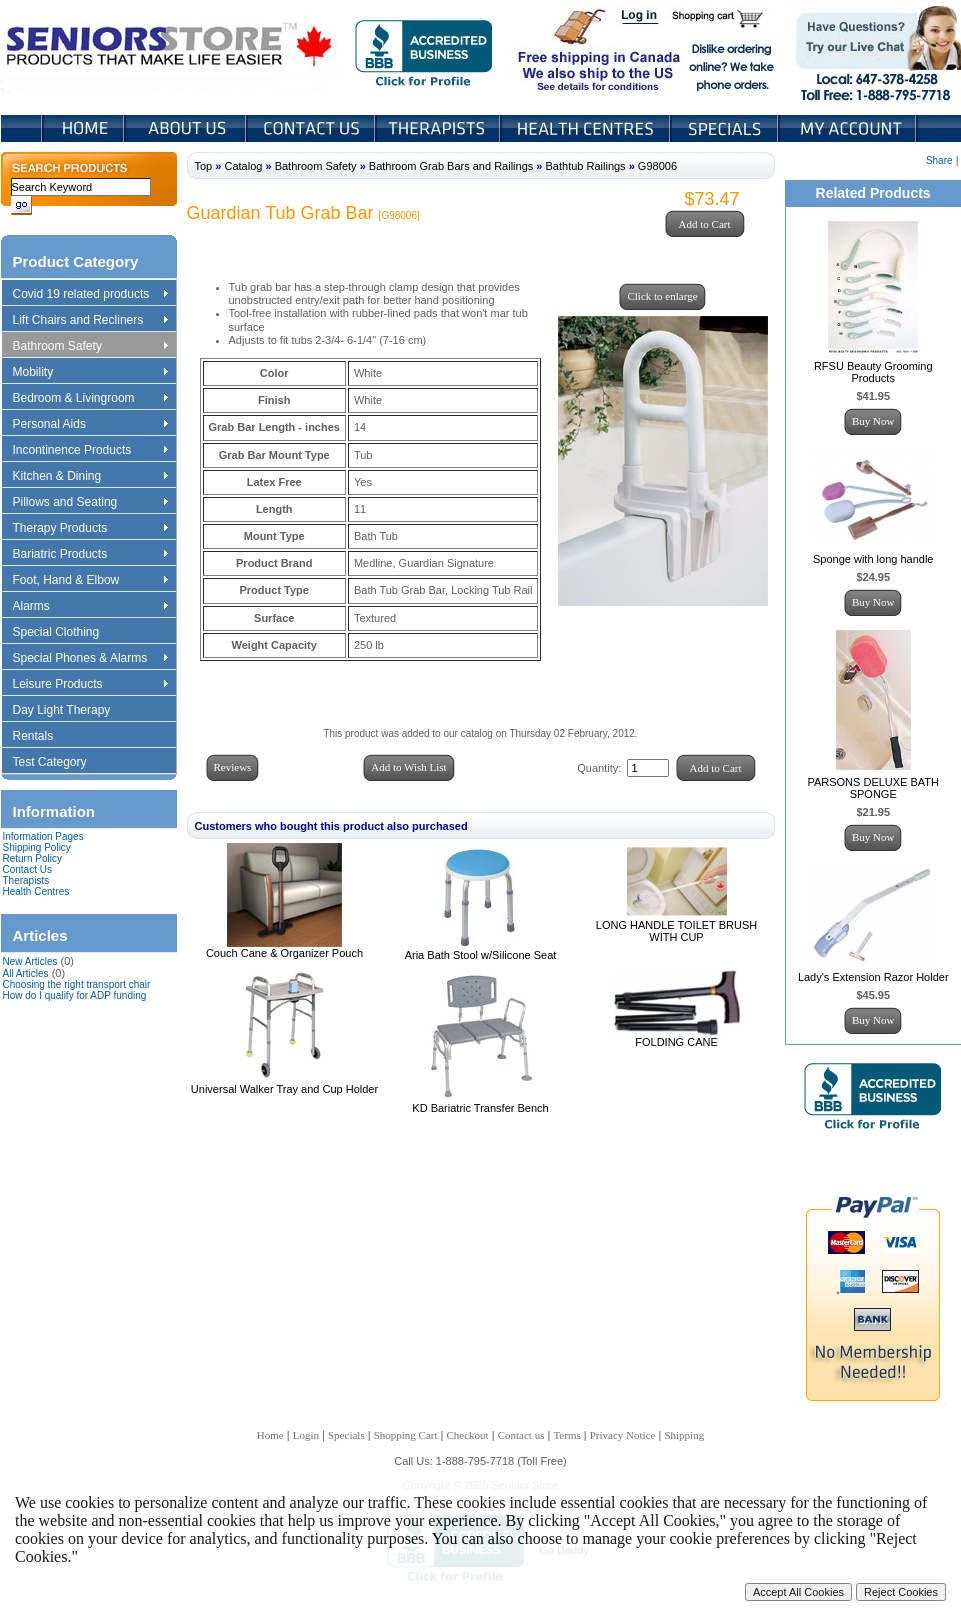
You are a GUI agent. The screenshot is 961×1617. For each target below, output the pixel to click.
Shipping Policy (37, 847)
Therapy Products (90, 529)
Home (83, 128)
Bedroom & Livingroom (90, 399)
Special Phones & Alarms (91, 659)
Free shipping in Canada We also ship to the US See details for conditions (559, 49)
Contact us (521, 1435)
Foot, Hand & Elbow (90, 581)
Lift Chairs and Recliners (90, 321)
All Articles (26, 973)
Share (939, 160)
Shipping (684, 1435)
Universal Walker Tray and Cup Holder (284, 1089)
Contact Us (312, 128)
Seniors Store (170, 49)
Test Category (59, 763)
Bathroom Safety (90, 347)
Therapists (439, 128)
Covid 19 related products (92, 295)
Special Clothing (66, 633)
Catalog (243, 166)
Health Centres (36, 891)
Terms (566, 1435)
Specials (726, 128)
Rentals (43, 737)
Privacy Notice (623, 1435)
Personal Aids (90, 425)
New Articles (30, 961)
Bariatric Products (90, 555)
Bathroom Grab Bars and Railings (451, 166)
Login (641, 18)
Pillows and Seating (90, 503)
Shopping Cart (724, 18)
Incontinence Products (90, 451)
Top (204, 166)
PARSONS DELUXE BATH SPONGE (873, 788)
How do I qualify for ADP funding (75, 995)
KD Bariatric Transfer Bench (480, 1108)
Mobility (90, 373)
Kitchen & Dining (90, 477)
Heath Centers (587, 128)
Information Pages (43, 836)
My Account (849, 128)
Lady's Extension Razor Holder (873, 977)
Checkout (468, 1435)
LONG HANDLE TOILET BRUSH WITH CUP (676, 931)
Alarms (90, 607)
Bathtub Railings (586, 166)
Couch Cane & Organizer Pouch (284, 953)
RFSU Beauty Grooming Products (873, 372)
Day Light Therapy (71, 711)
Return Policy (32, 858)
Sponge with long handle (873, 559)
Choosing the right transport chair (77, 984)
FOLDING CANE (676, 1042)
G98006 (657, 166)
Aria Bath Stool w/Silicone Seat (481, 955)
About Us (187, 128)
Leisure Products (90, 685)
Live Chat (871, 49)
